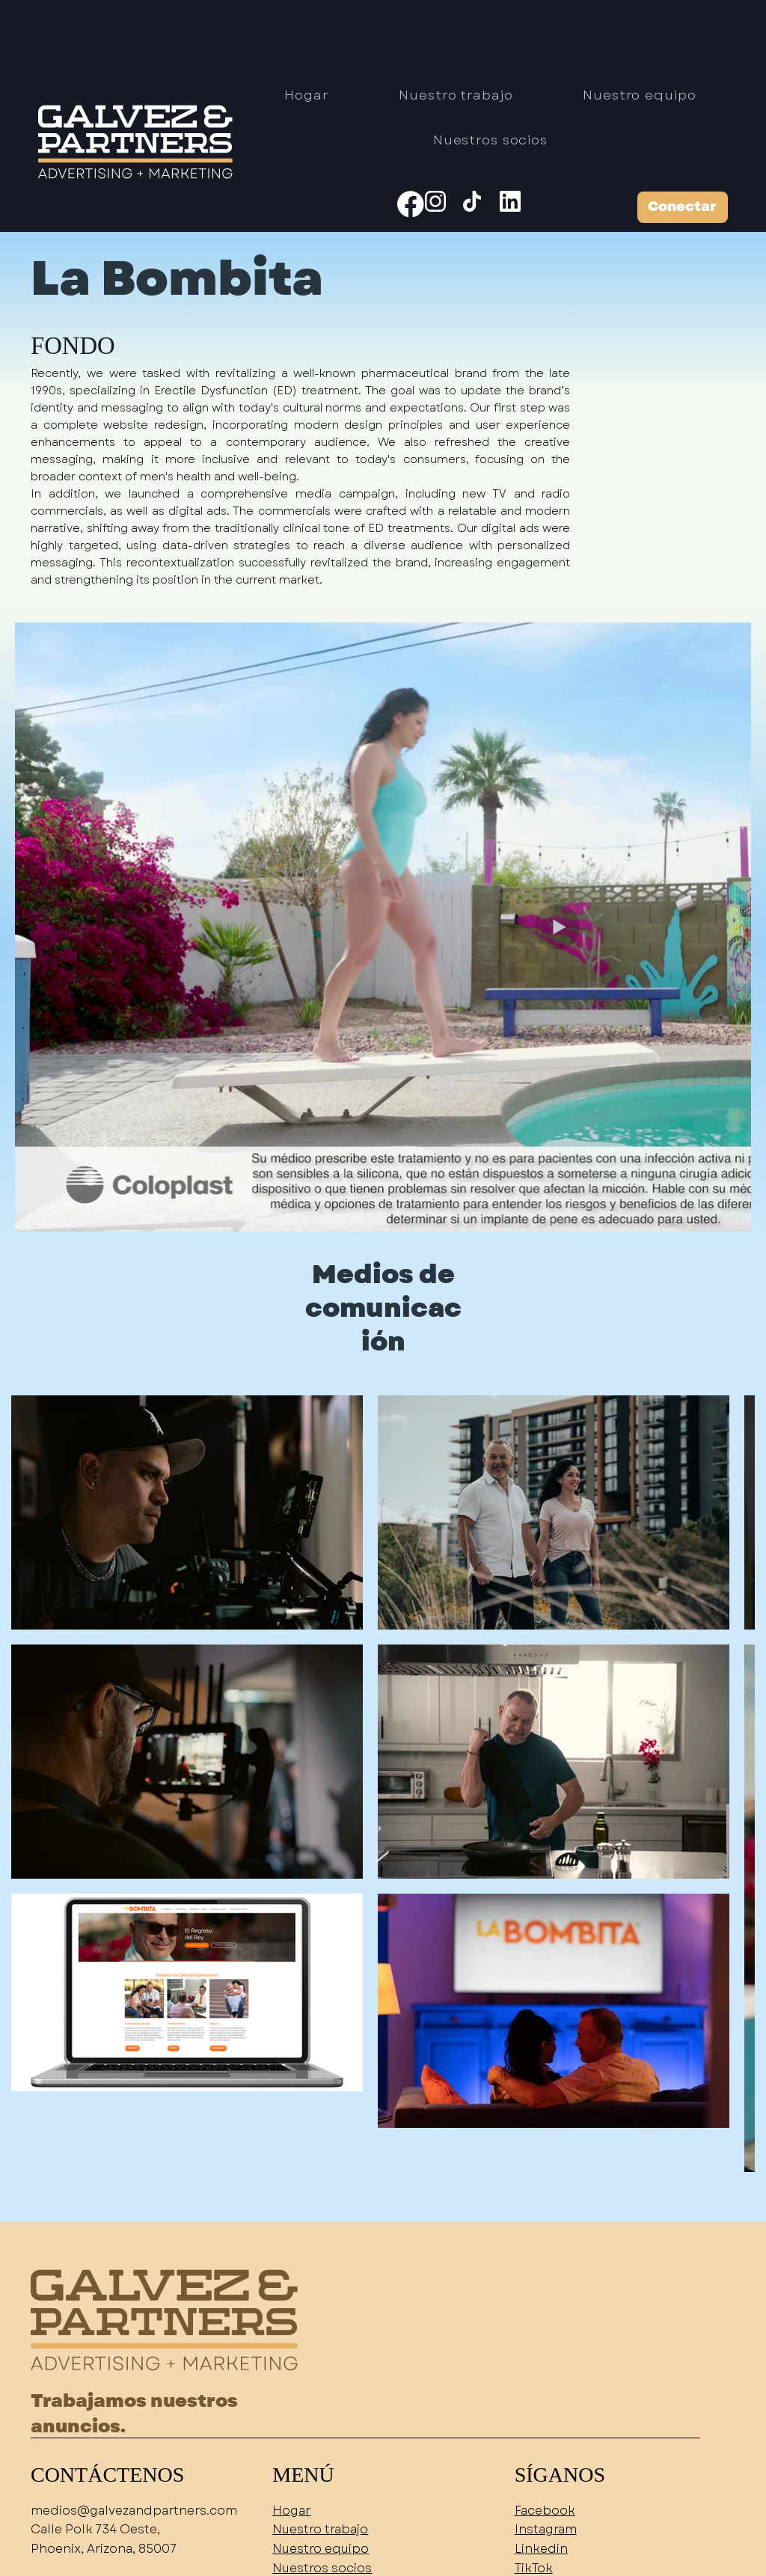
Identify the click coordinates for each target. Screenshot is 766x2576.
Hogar (291, 2510)
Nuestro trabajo (320, 2529)
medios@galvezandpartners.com (134, 2510)
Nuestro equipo (320, 2548)
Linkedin (541, 2548)
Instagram (546, 2529)
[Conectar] (683, 207)
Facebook (545, 2510)
